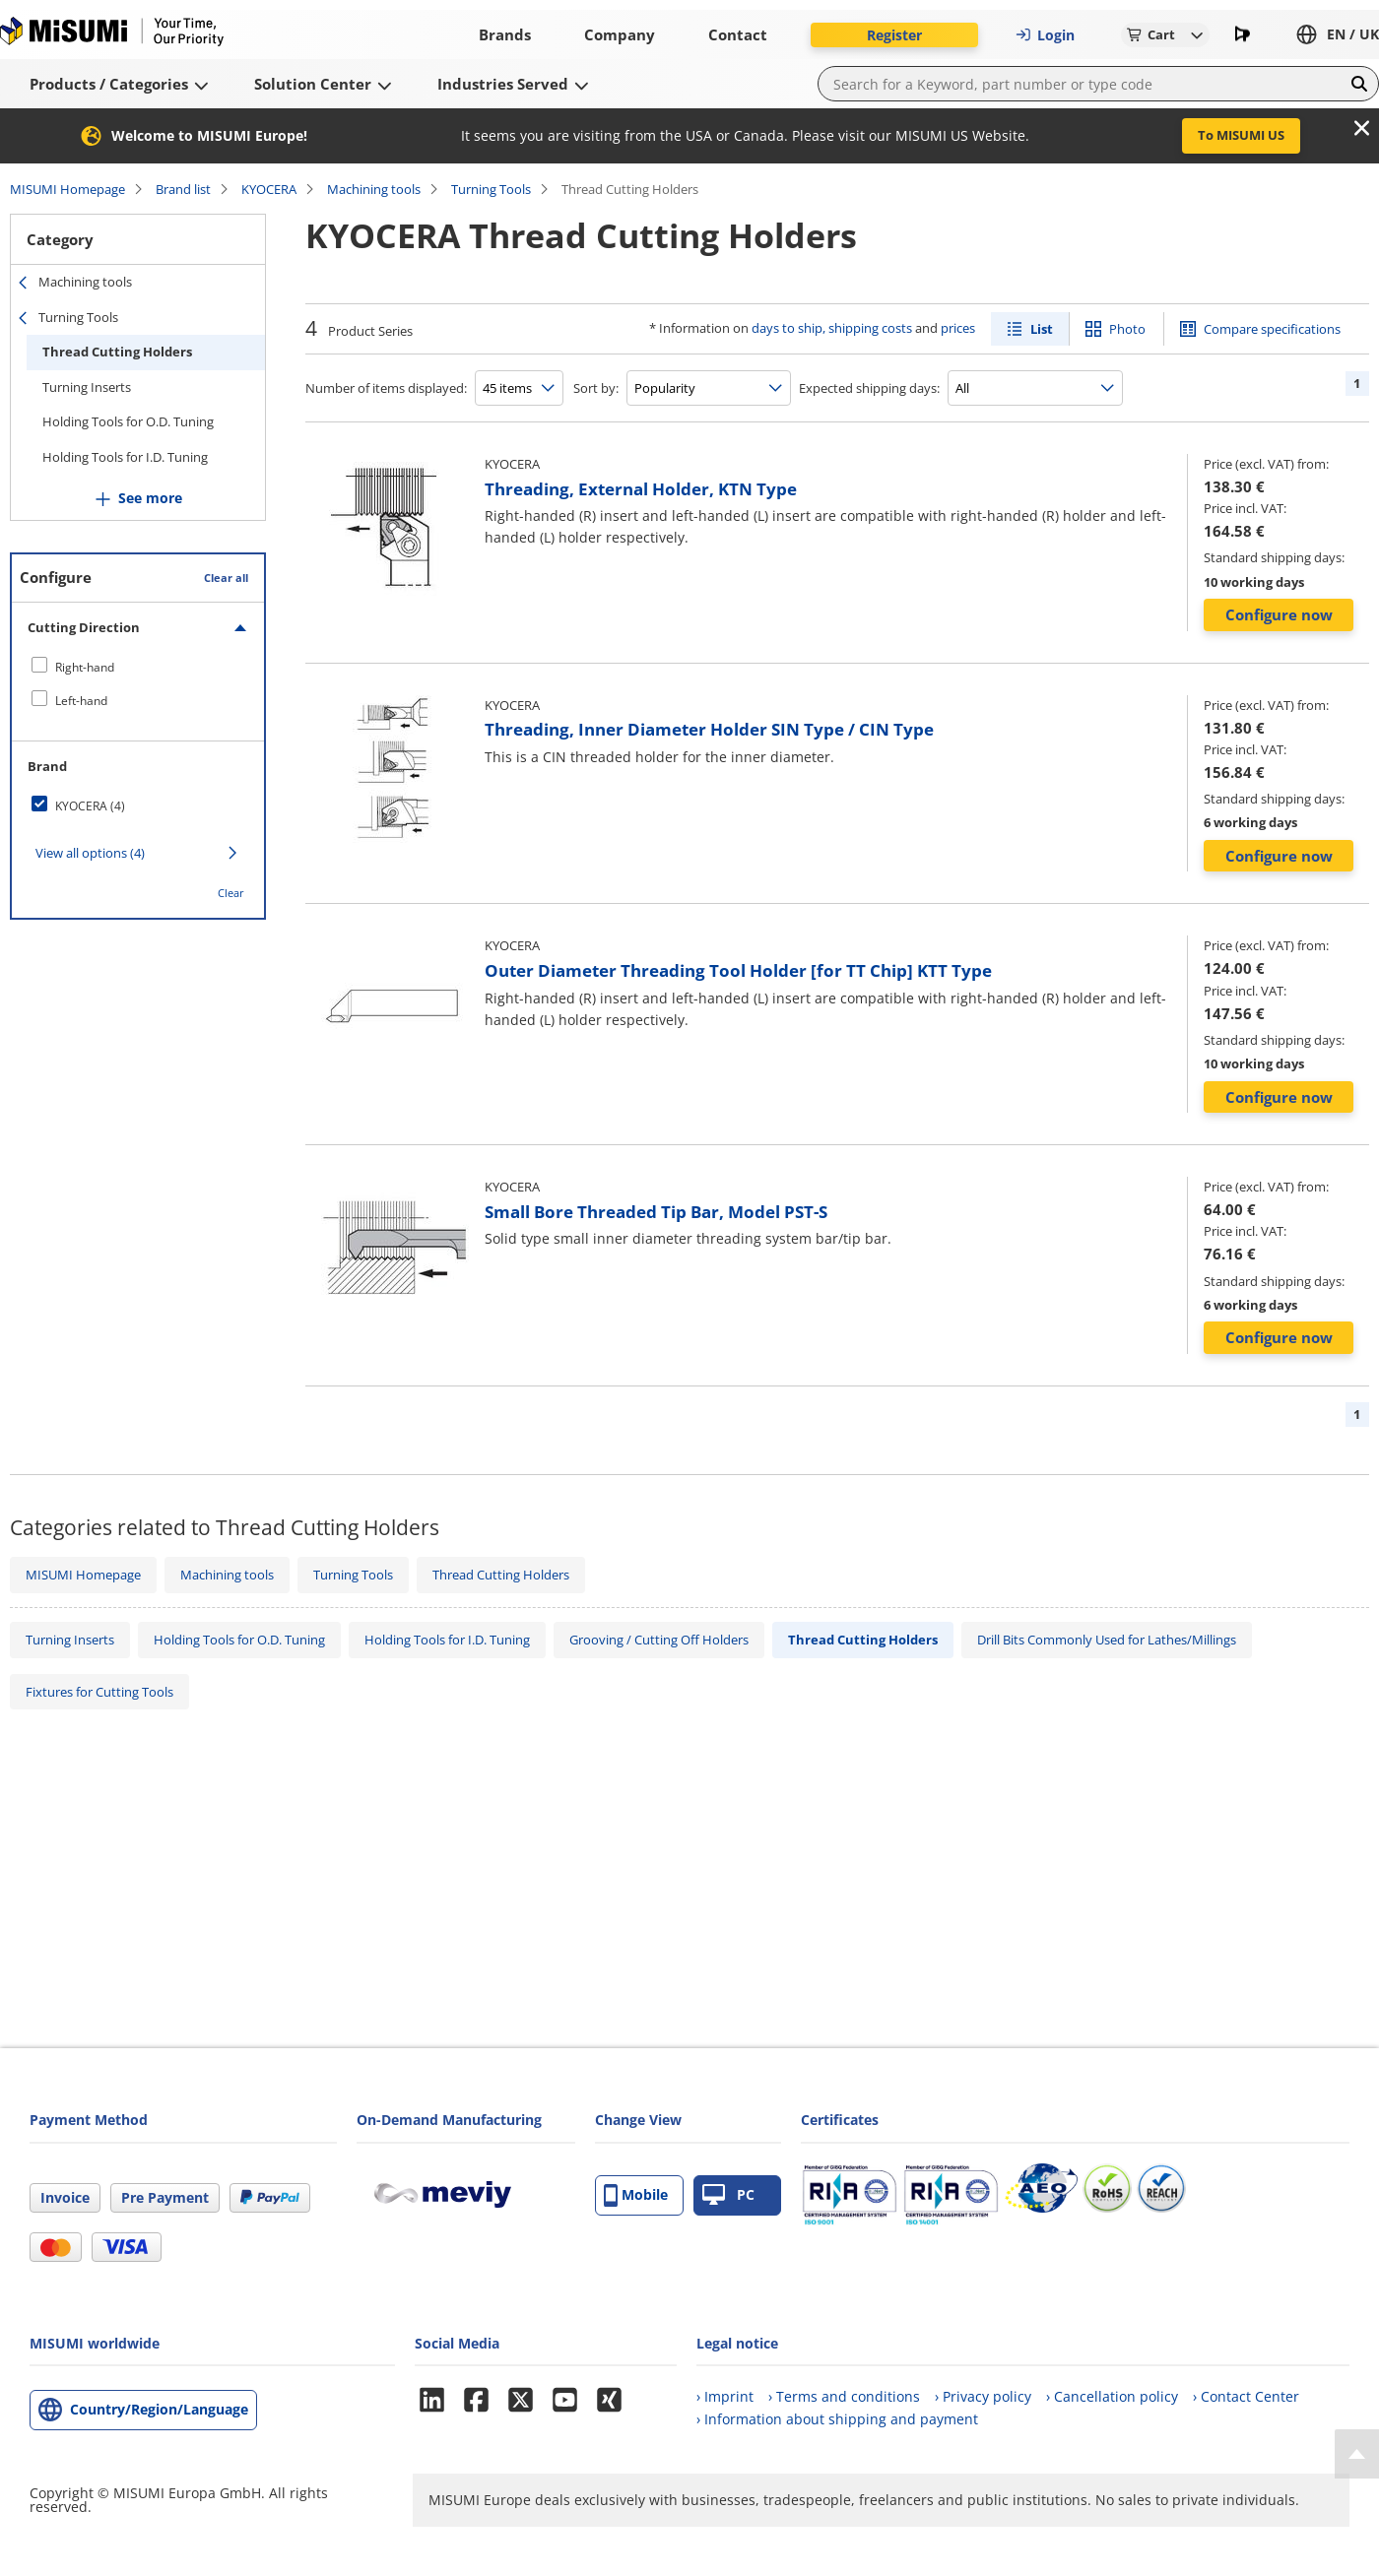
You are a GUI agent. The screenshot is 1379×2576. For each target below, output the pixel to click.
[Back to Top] (1357, 2454)
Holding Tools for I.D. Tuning (125, 457)
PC (728, 2195)
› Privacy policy (983, 2396)
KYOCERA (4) (90, 806)
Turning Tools (491, 189)
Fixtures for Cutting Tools (99, 1692)
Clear (231, 892)
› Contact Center (1246, 2396)
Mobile (636, 2195)
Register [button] (894, 35)
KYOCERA (268, 189)
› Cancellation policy (1112, 2396)
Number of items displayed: (386, 388)
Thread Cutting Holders (117, 351)
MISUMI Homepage (67, 189)
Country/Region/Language (159, 2409)
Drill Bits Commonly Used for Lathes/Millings (1106, 1639)
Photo (1127, 329)
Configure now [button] (1279, 614)
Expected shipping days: (869, 388)
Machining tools (374, 189)
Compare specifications (1272, 329)
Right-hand (84, 667)
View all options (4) (90, 853)
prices (958, 328)
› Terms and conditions (844, 2396)
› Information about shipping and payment (837, 2419)
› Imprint (725, 2396)
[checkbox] (138, 666)
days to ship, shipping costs (832, 328)
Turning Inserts (86, 387)
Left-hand (81, 700)
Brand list (183, 189)
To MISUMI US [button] (1241, 135)
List (1041, 329)
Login (1045, 35)
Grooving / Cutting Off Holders (659, 1639)
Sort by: (596, 388)
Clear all (226, 577)
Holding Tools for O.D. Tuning (128, 421)
